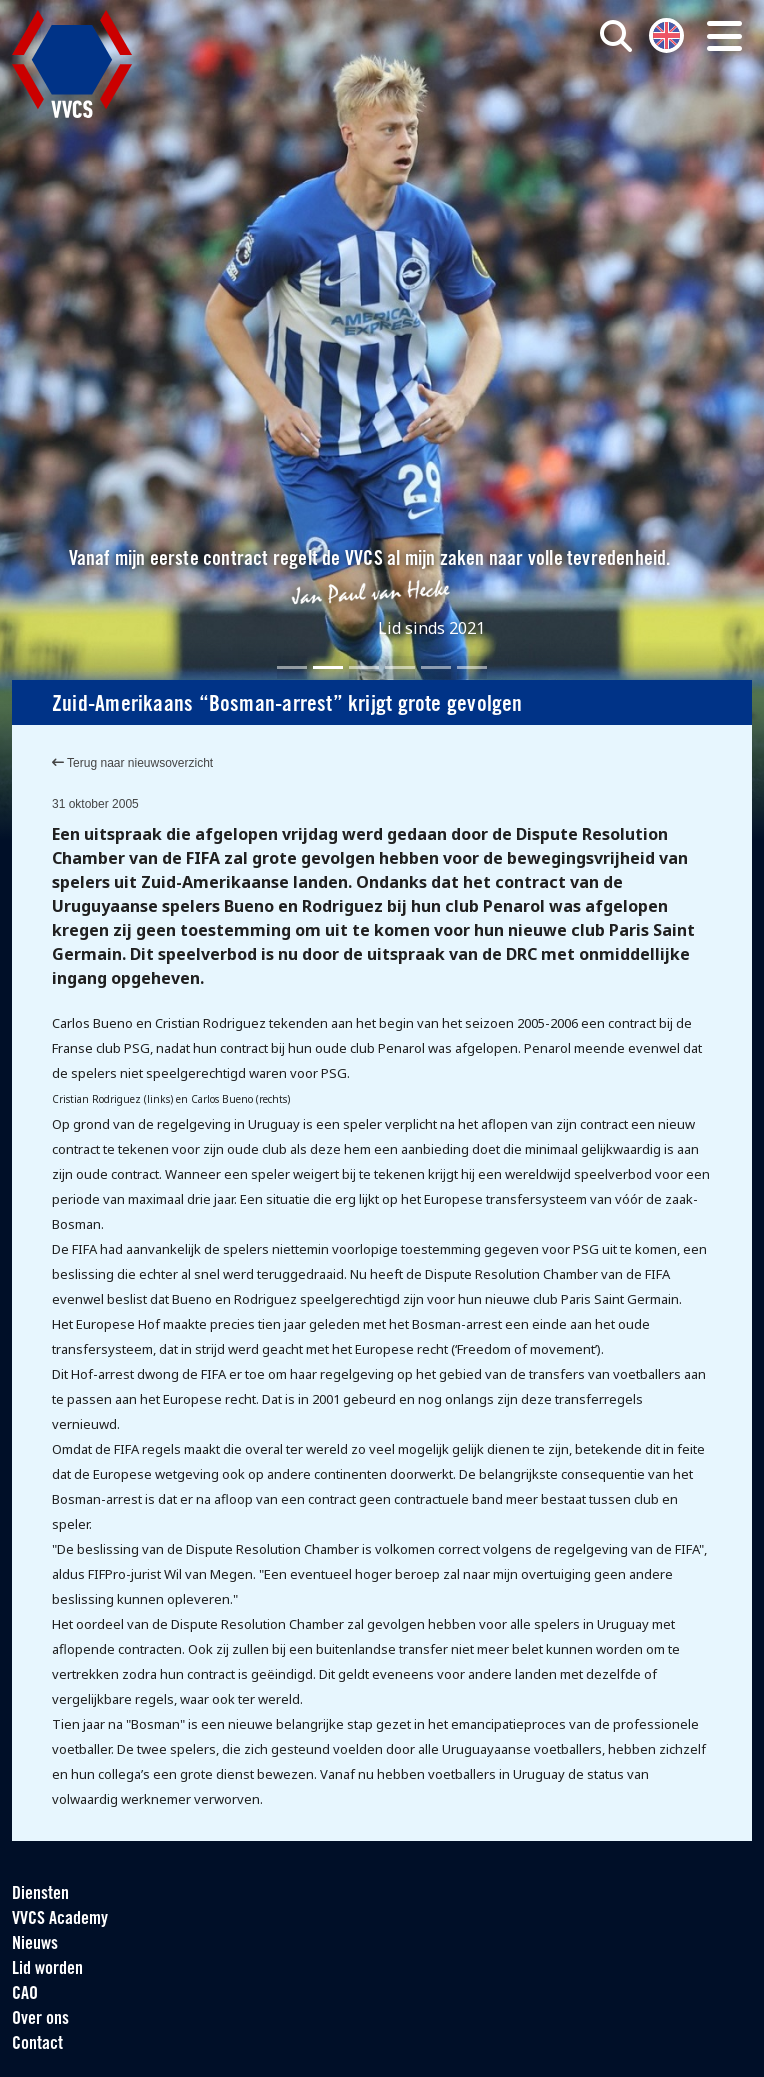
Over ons (40, 2019)
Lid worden (47, 1969)
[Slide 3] (364, 667)
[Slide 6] (472, 667)
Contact (37, 2044)
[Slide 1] (292, 667)
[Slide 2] (328, 667)
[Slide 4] (400, 667)
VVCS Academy (60, 1919)
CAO (25, 1994)
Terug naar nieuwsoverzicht (132, 763)
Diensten (40, 1894)
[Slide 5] (436, 667)
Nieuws (35, 1944)
